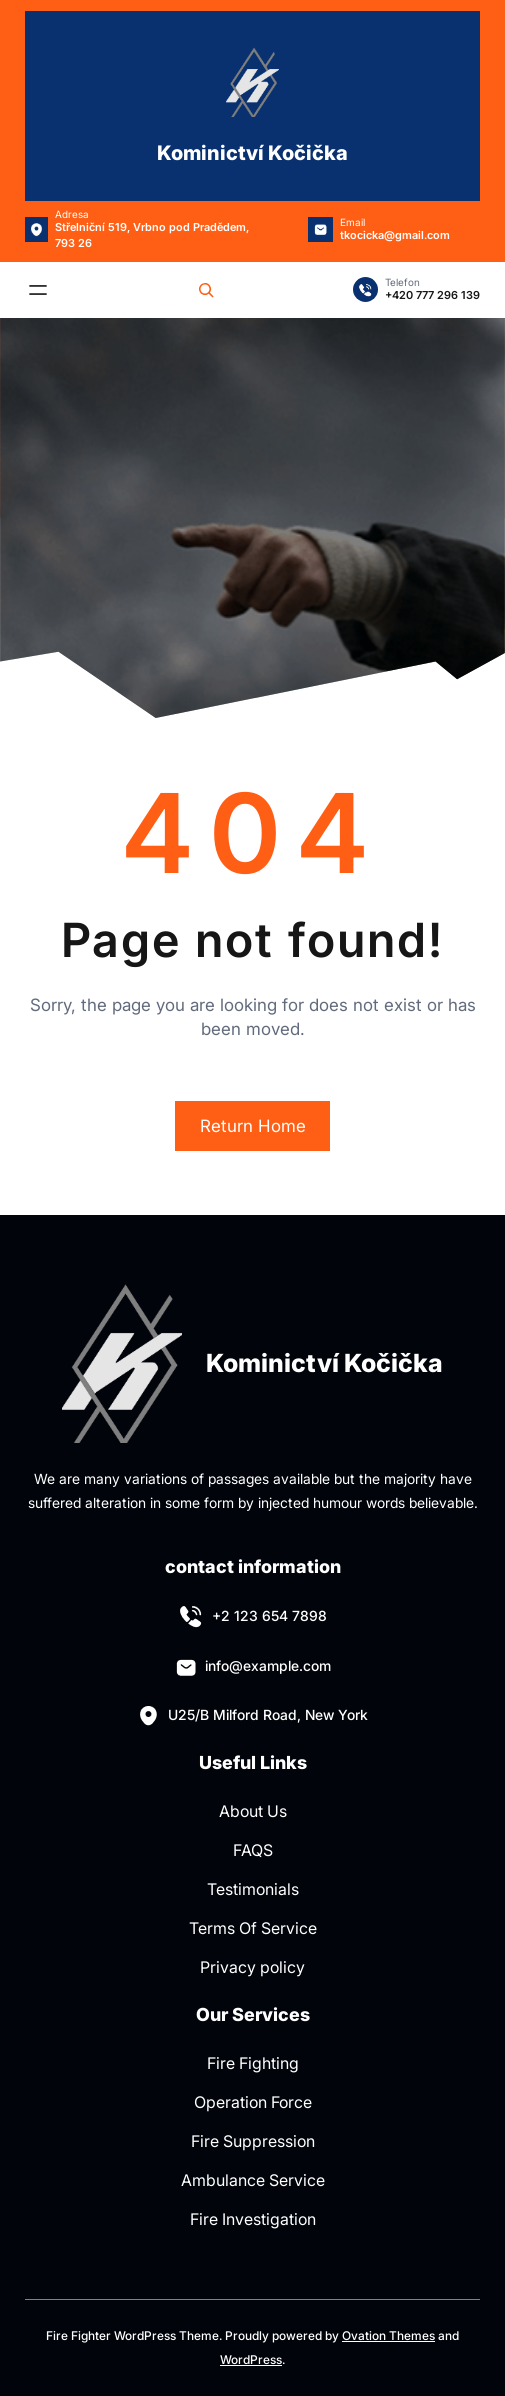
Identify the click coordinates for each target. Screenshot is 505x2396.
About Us (253, 1811)
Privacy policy (252, 1967)
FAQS (253, 1850)
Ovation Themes (388, 2335)
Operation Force (253, 2102)
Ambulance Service (253, 2180)
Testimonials (253, 1889)
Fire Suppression (253, 2141)
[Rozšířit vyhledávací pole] (206, 290)
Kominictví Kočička (252, 153)
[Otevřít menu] (38, 290)
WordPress (251, 2359)
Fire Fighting (253, 2063)
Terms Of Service (253, 1928)
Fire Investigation (253, 2219)
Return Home (253, 1126)
